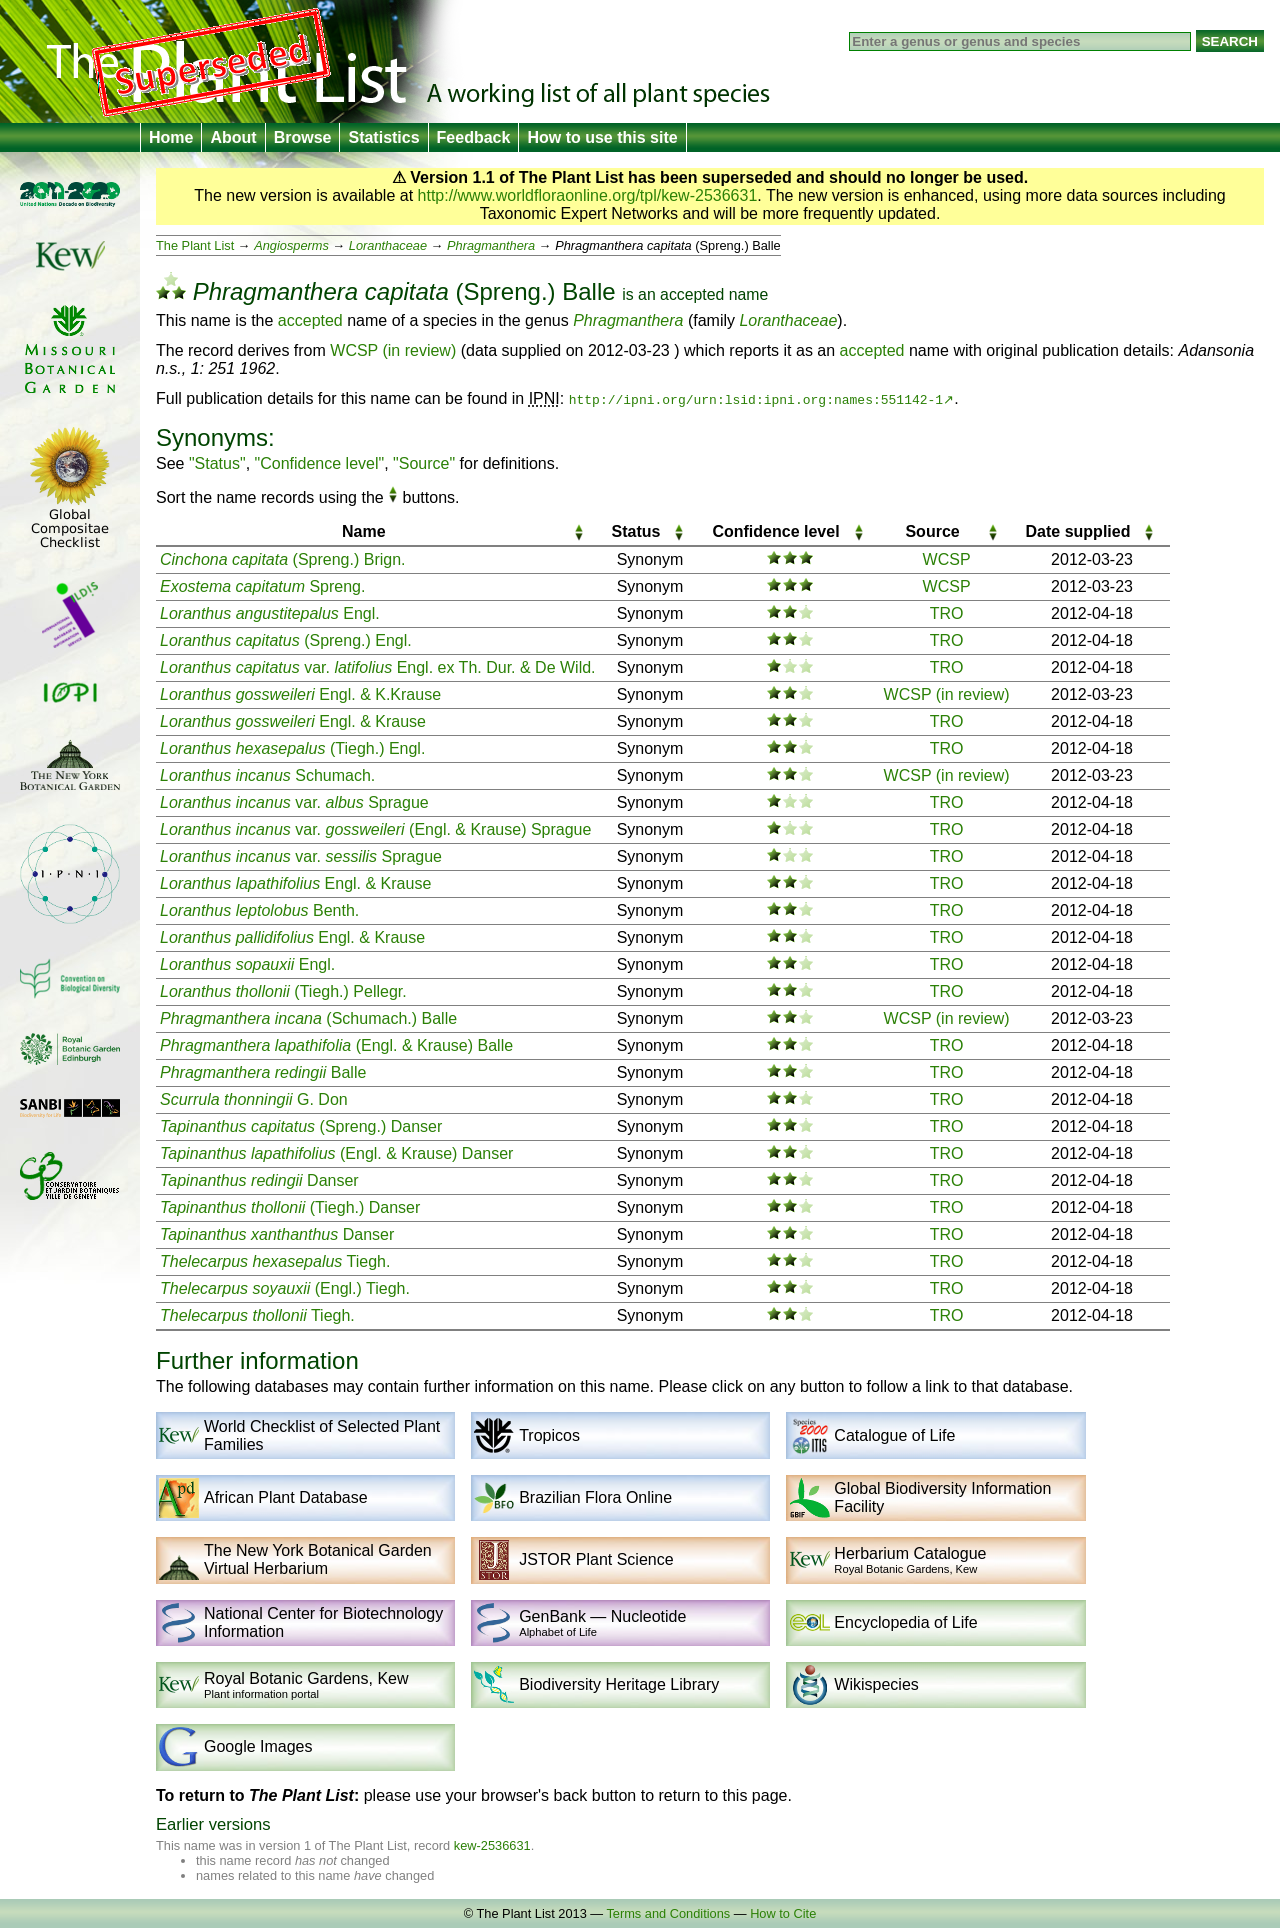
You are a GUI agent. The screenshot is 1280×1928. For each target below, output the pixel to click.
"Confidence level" (320, 463)
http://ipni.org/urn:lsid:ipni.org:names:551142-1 (756, 399)
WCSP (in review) (393, 350)
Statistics (383, 137)
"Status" (217, 463)
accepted (692, 294)
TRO (947, 613)
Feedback (474, 137)
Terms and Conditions (668, 1913)
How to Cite (783, 1913)
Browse (303, 137)
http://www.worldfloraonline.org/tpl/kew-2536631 (588, 195)
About (233, 137)
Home (171, 137)
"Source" (424, 463)
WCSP (947, 559)
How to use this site (602, 137)
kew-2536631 (492, 1845)
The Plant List (195, 245)
